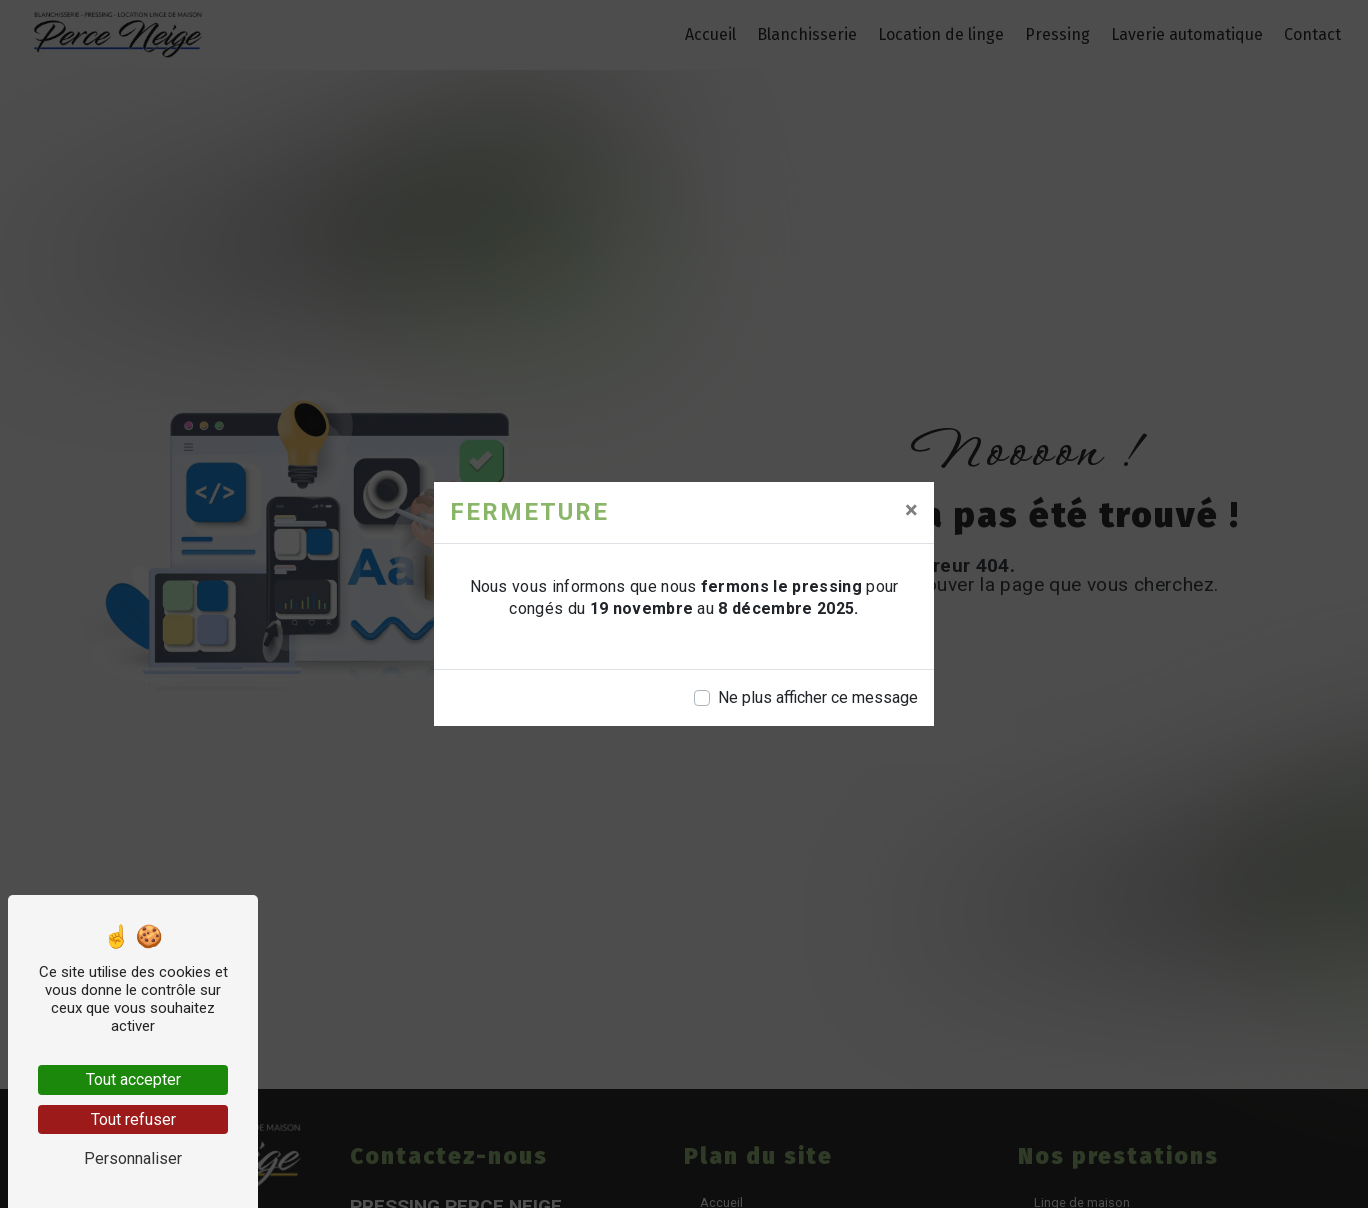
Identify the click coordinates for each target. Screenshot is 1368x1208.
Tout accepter (133, 1079)
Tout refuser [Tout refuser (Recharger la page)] (133, 1119)
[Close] (911, 510)
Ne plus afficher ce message (818, 697)
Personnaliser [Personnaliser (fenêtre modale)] (133, 1158)
